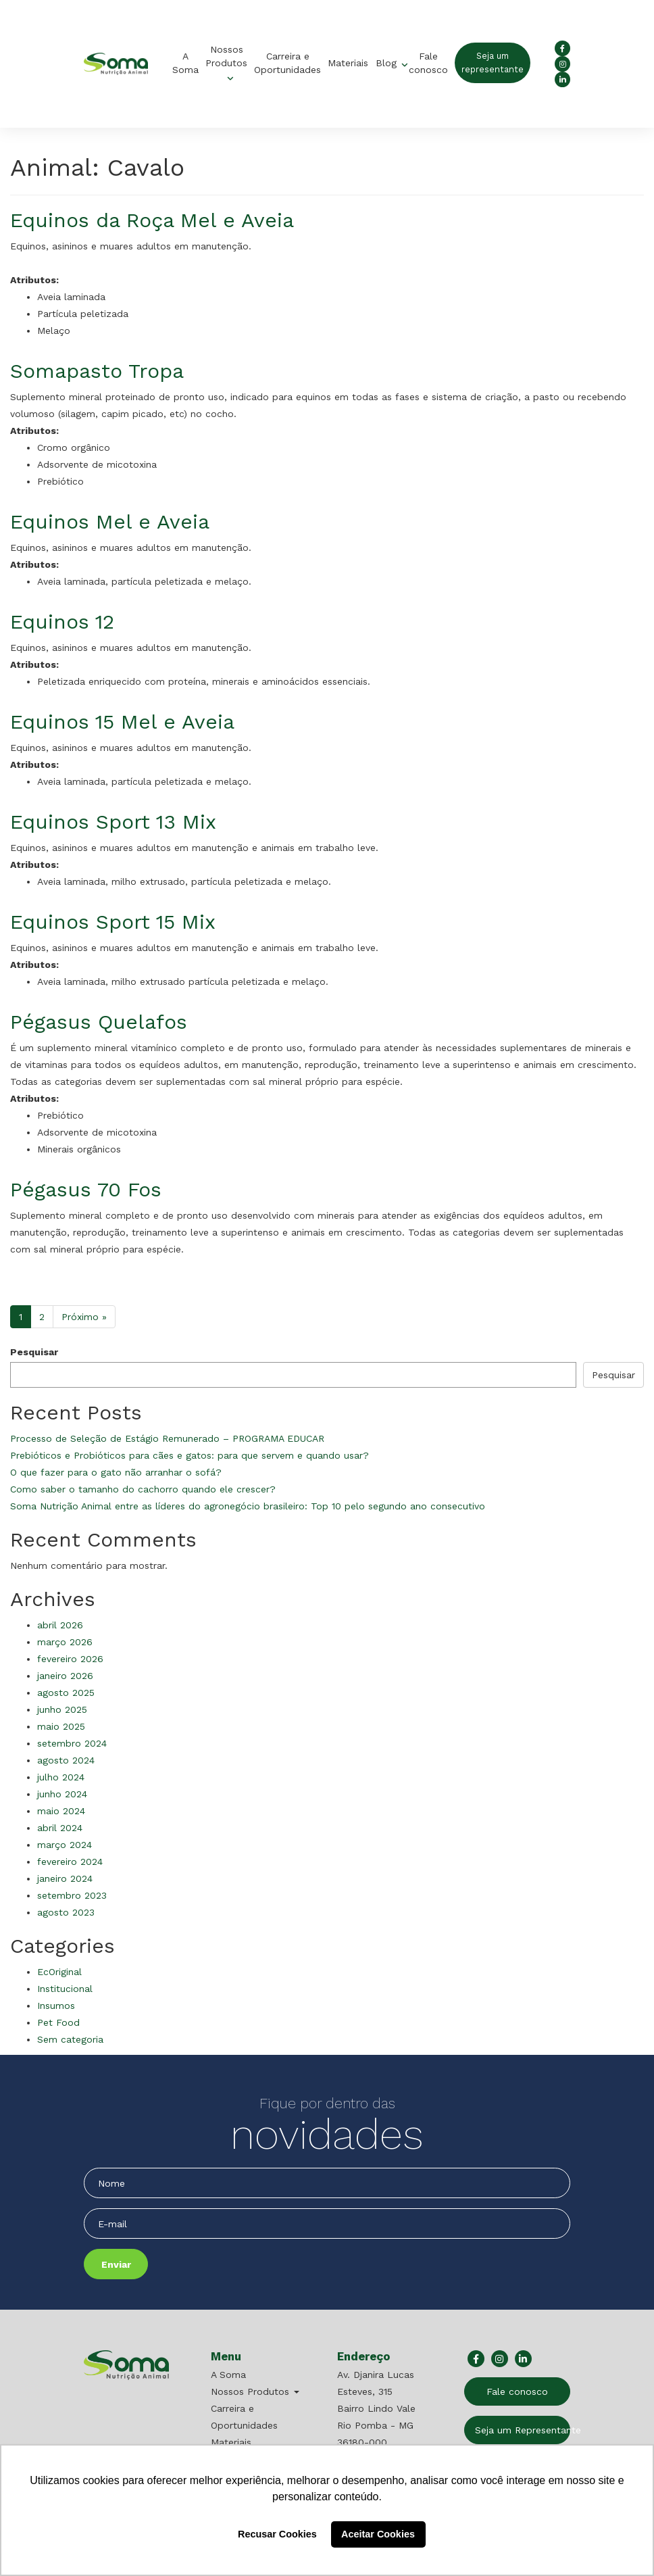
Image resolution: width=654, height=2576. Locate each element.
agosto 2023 (66, 1912)
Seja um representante (492, 62)
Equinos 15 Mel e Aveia (122, 721)
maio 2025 (61, 1726)
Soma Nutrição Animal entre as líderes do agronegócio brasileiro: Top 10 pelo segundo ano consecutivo (247, 1506)
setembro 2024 (72, 1743)
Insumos (56, 2005)
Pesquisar (34, 1351)
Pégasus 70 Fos (85, 1189)
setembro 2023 (72, 1895)
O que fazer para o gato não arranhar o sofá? (116, 1472)
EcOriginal (59, 1971)
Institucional (65, 1988)
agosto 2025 (66, 1692)
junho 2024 (62, 1794)
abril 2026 (60, 1625)
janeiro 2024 (65, 1878)
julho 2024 (60, 1777)
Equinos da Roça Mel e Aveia (152, 220)
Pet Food (58, 2022)
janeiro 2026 (65, 1675)
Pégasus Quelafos (98, 1022)
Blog (388, 62)
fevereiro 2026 (70, 1658)
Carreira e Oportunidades (287, 63)
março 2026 (65, 1641)
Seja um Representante (523, 2430)
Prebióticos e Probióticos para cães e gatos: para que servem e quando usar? (189, 1455)
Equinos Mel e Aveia (109, 521)
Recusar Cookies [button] (277, 2534)
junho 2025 (62, 1709)
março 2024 (64, 1844)
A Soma (185, 63)
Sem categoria (70, 2039)
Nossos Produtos (226, 56)
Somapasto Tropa (97, 371)
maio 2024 (61, 1810)
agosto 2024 (66, 1760)
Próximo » (84, 1316)
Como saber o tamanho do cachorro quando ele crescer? (143, 1489)
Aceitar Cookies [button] (378, 2534)
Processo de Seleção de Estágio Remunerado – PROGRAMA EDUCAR (167, 1438)
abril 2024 (59, 1827)
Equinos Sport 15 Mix (113, 921)
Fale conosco (428, 63)
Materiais (348, 62)
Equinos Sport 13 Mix (113, 821)
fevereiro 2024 (70, 1861)
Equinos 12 (62, 621)
